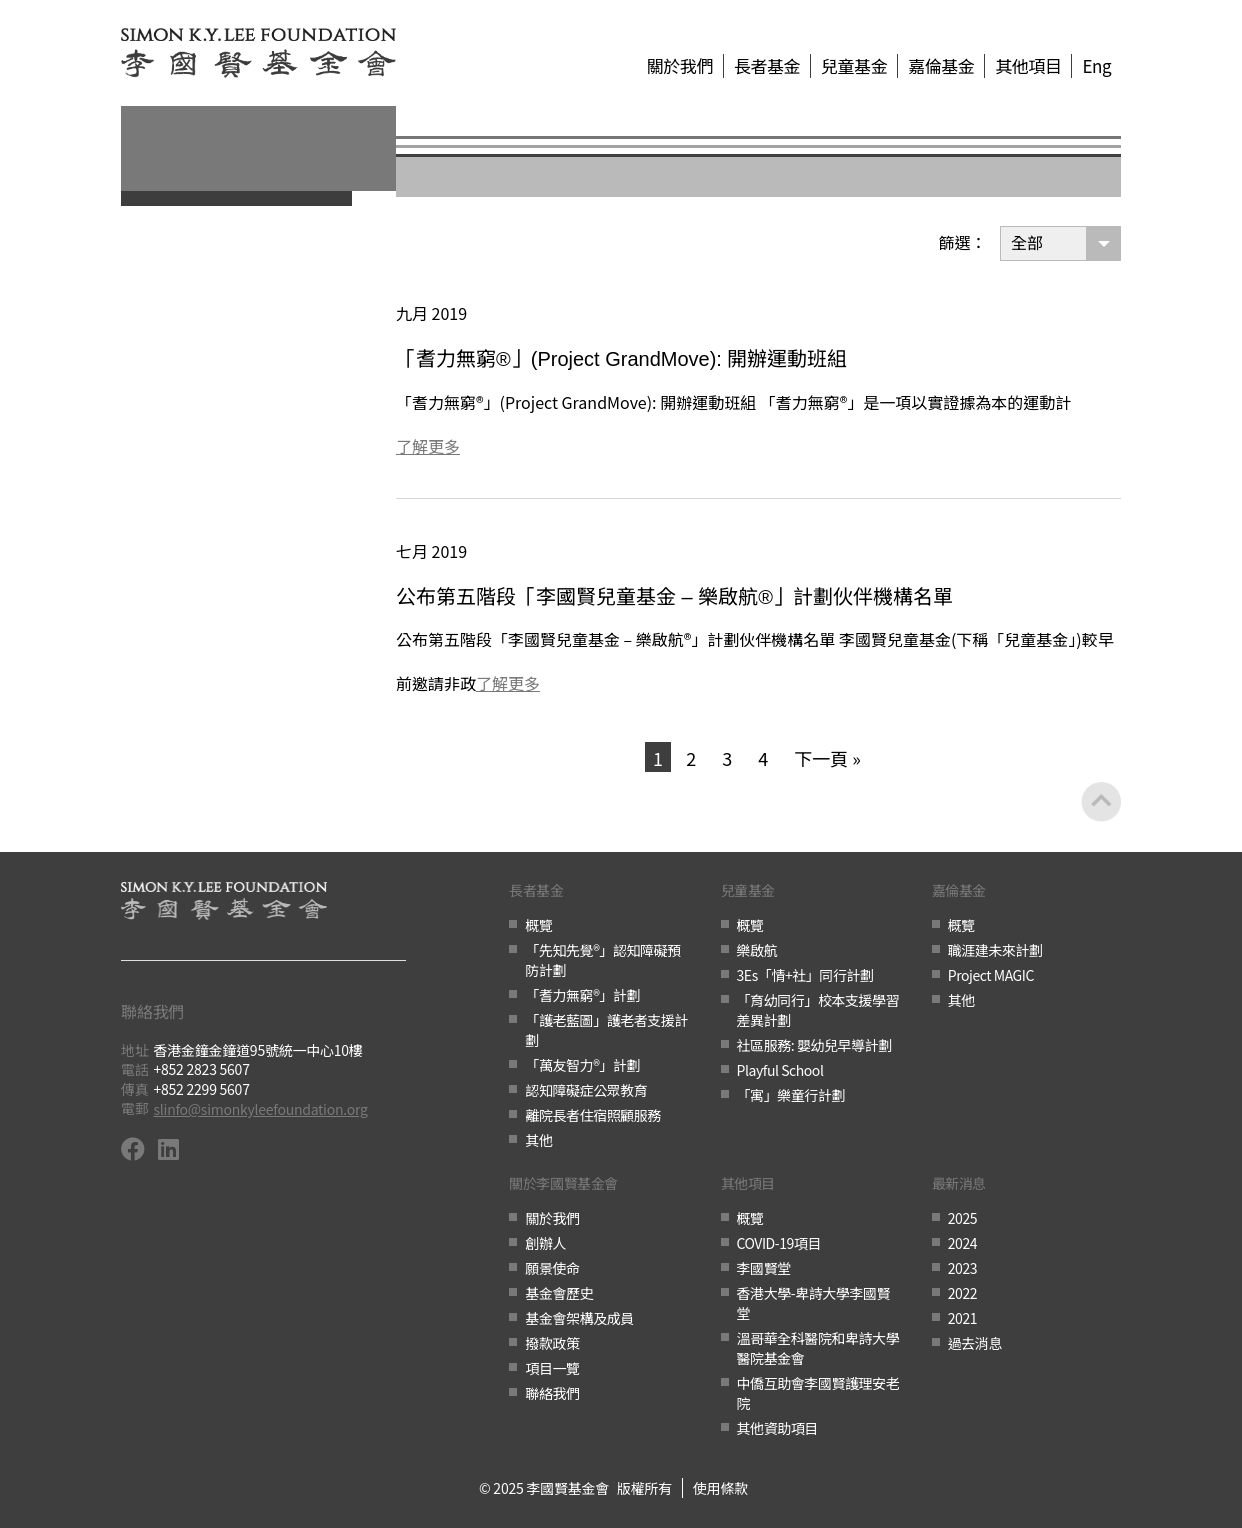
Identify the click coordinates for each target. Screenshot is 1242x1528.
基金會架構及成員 (579, 1318)
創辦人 (545, 1243)
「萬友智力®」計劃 (582, 1065)
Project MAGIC (991, 975)
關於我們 (680, 66)
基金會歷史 (559, 1293)
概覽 (538, 925)
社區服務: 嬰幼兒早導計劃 (814, 1045)
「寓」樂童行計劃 (791, 1095)
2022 (962, 1293)
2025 (962, 1218)
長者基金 (767, 66)
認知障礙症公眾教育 (586, 1090)
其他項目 (1028, 66)
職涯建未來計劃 (995, 950)
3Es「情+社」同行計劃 (805, 975)
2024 (962, 1243)
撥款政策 (552, 1343)
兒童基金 (854, 66)
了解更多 (428, 446)
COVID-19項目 (779, 1243)
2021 (962, 1318)
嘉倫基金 (941, 66)
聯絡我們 (552, 1393)
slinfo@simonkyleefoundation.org (261, 1109)
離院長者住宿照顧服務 (593, 1115)
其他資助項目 (777, 1428)
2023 (962, 1268)
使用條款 (720, 1488)
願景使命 (552, 1268)
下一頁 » (827, 758)
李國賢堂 (764, 1268)
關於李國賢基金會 (563, 1184)
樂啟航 (757, 950)
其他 (538, 1140)
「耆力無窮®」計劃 (582, 995)
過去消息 (975, 1343)
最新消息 (959, 1184)
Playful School (780, 1070)
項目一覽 (552, 1368)
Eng (1096, 66)
